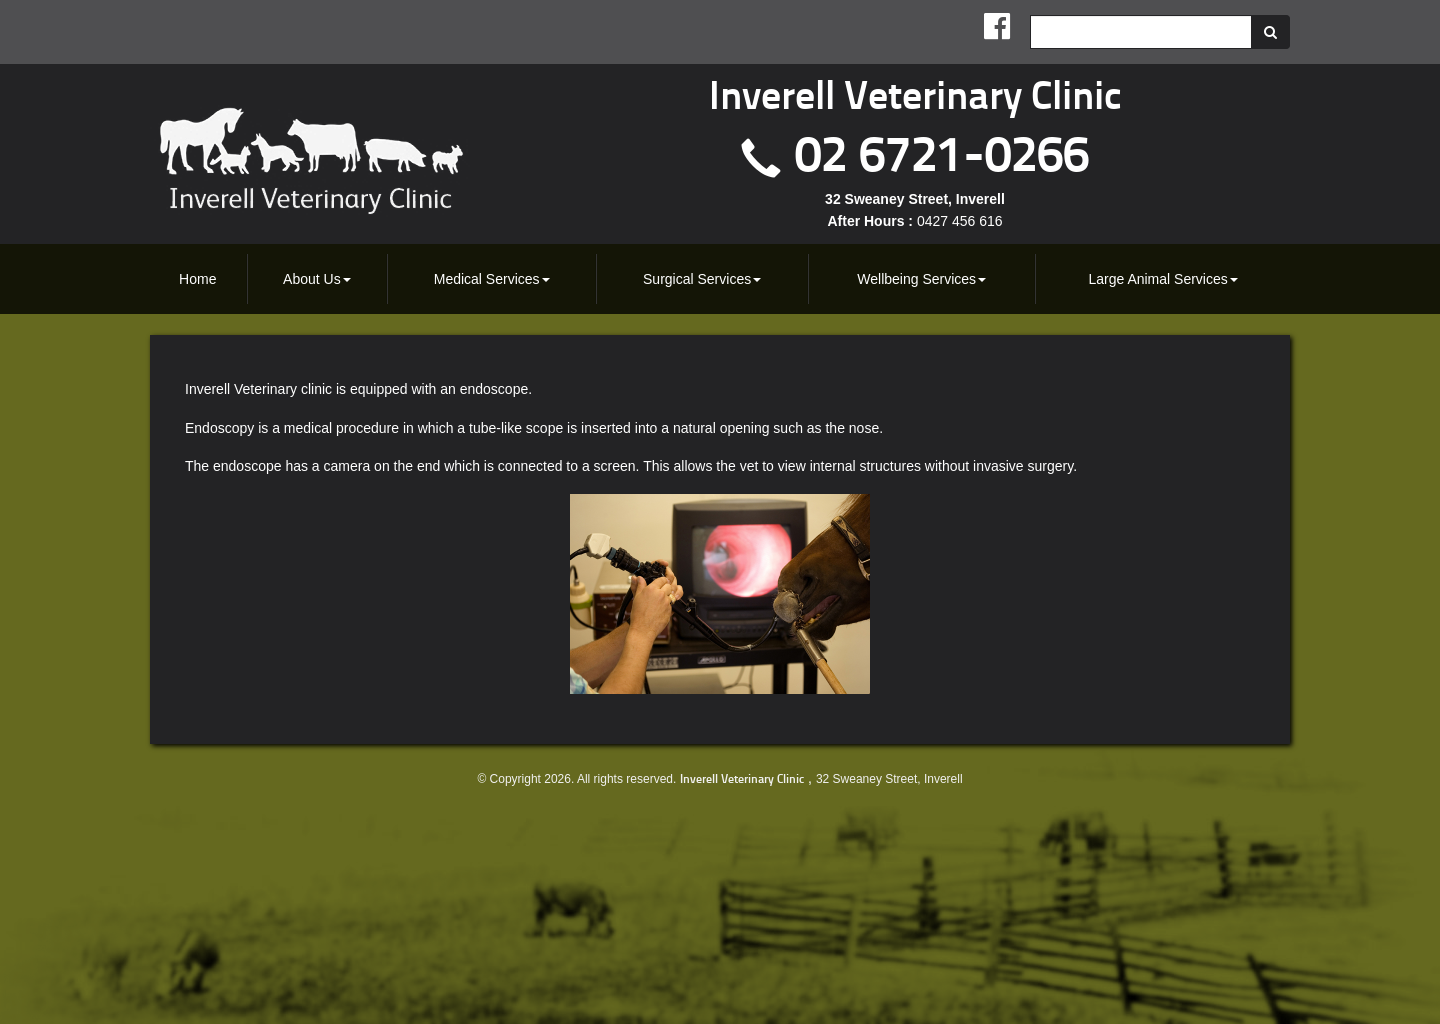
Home (197, 279)
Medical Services (492, 279)
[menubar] (720, 279)
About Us (317, 279)
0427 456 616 (960, 221)
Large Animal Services (1162, 279)
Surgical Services (702, 279)
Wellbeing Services (921, 279)
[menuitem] (198, 279)
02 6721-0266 (942, 158)
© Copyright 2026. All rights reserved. (576, 779)
